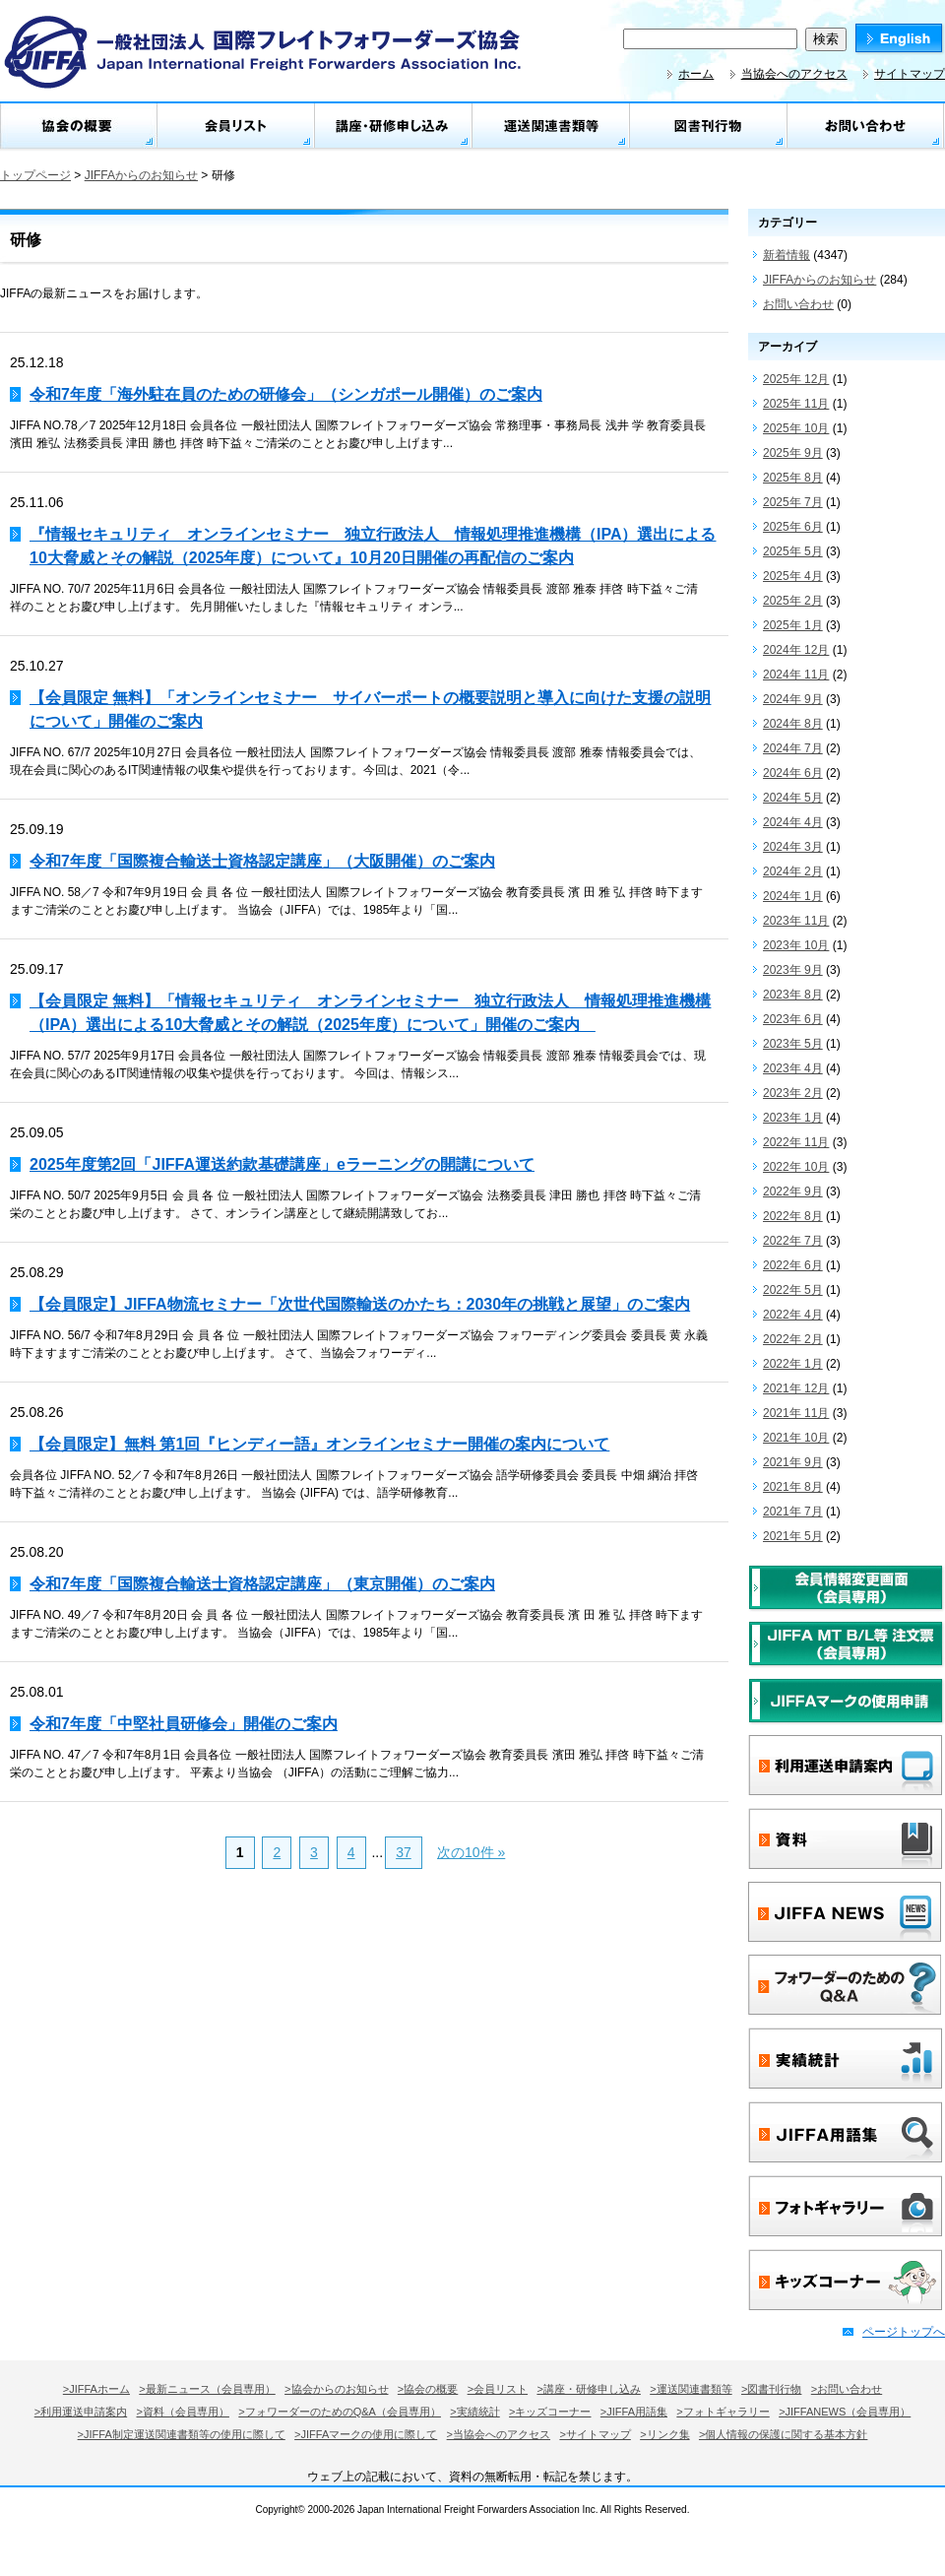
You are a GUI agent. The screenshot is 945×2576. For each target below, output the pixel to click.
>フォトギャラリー (722, 2411)
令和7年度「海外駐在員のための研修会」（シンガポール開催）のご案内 (286, 394)
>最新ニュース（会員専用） (207, 2389)
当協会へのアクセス (794, 74)
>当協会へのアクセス (498, 2434)
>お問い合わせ (846, 2389)
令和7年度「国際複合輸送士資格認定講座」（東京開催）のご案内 (262, 1584)
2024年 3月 (793, 847)
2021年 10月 (796, 1438)
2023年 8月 (793, 994)
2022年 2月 (793, 1339)
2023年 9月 (793, 970)
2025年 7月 (793, 502)
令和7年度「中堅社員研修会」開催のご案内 (184, 1723)
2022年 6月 (793, 1265)
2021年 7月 (793, 1511)
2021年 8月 (793, 1487)
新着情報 (786, 255)
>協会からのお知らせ (336, 2389)
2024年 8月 (793, 724)
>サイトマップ (594, 2434)
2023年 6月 (793, 1019)
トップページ (35, 175)
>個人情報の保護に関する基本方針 (783, 2434)
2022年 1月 (793, 1364)
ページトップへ (903, 2332)
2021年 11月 (796, 1413)
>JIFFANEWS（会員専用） (845, 2411)
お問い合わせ (798, 304)
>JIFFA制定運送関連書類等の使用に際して (181, 2434)
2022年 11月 (796, 1142)
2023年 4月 (793, 1068)
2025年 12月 (796, 379)
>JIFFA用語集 (633, 2411)
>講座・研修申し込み (588, 2389)
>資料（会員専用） (183, 2411)
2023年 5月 (793, 1044)
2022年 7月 (793, 1241)
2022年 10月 (796, 1167)
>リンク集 (664, 2434)
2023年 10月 (796, 945)
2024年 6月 (793, 773)
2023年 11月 (796, 921)
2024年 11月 (796, 674)
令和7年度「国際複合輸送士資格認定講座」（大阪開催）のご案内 (262, 861)
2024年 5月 (793, 798)
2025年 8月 (793, 477)
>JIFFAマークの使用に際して (365, 2434)
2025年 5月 (793, 551)
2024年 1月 (793, 896)
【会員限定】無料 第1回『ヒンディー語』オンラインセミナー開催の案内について (319, 1444)
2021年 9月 (793, 1462)
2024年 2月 (793, 871)
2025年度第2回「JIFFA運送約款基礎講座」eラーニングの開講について (282, 1164)
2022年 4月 (793, 1314)
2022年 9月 (793, 1191)
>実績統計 (474, 2411)
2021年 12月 (796, 1388)
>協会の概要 (428, 2389)
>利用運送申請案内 (80, 2411)
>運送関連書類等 (690, 2389)
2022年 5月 (793, 1290)
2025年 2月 (793, 601)
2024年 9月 (793, 699)
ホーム (696, 74)
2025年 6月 (793, 527)
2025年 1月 (793, 625)
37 (403, 1852)
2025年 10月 (796, 428)
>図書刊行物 (771, 2389)
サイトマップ (909, 74)
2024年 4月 (793, 822)
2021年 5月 (793, 1536)
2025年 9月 (793, 453)
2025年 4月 (793, 576)
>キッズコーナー (550, 2411)
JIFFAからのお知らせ (141, 175)
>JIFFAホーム (96, 2389)
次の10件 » (471, 1852)
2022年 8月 (793, 1216)
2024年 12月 (796, 650)
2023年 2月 (793, 1093)
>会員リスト (498, 2389)
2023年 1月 (793, 1118)
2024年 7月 (793, 748)
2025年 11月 (796, 404)
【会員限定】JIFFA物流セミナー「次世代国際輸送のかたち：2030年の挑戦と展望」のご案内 (360, 1304)
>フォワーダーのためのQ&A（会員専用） (339, 2411)
